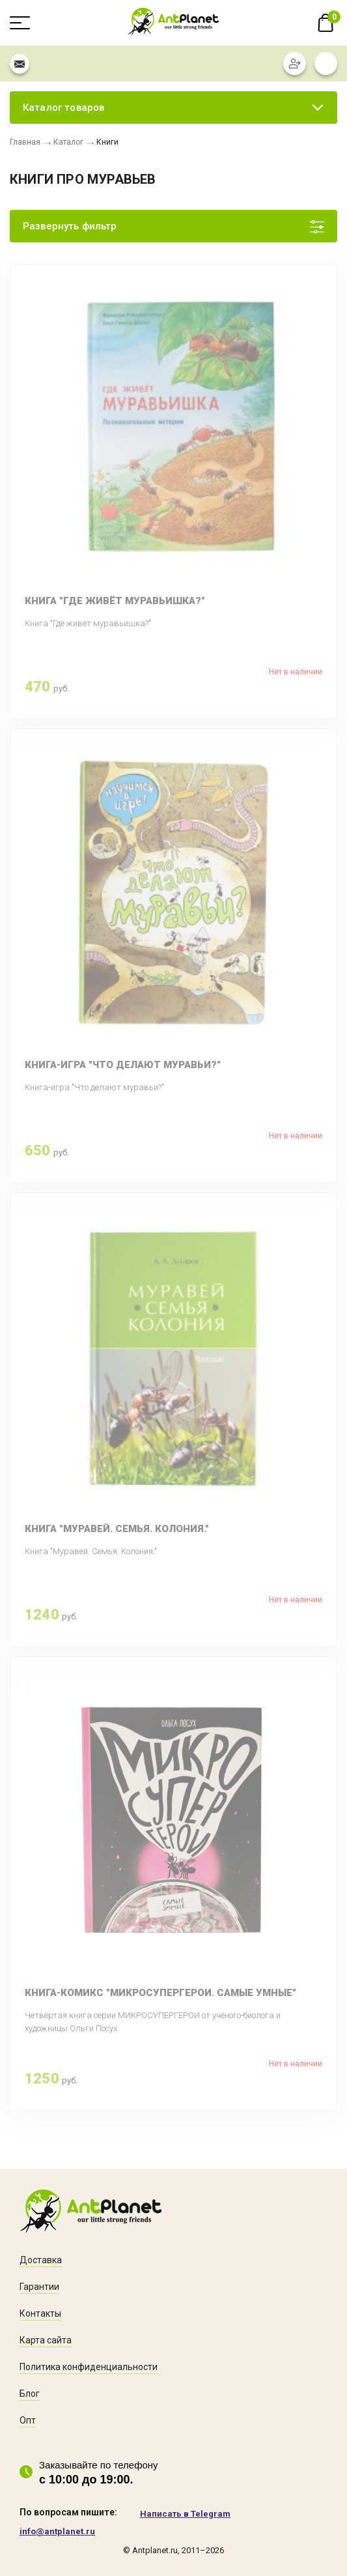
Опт (28, 2420)
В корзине (325, 23)
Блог (30, 2393)
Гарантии (39, 2286)
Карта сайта (46, 2340)
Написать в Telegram (185, 2514)
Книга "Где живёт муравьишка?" (115, 601)
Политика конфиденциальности (89, 2367)
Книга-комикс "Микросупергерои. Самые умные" (160, 1993)
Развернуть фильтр (70, 226)
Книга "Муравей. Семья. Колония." (117, 1529)
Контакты (40, 2313)
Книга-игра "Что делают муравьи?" (123, 1065)
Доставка (41, 2260)
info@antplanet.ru (57, 2531)
